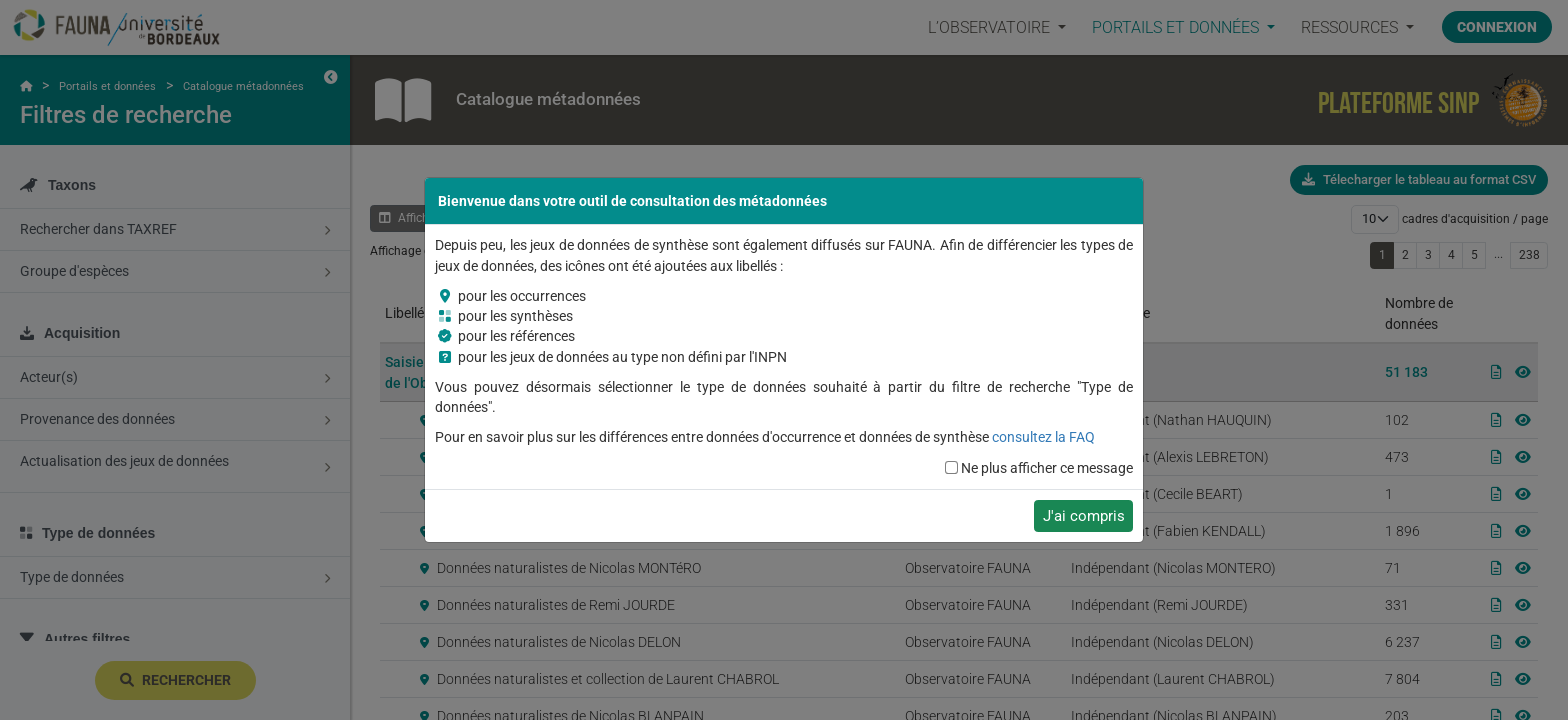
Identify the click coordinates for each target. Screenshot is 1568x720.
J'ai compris (1084, 516)
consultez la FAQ (1043, 437)
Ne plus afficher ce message (1047, 468)
